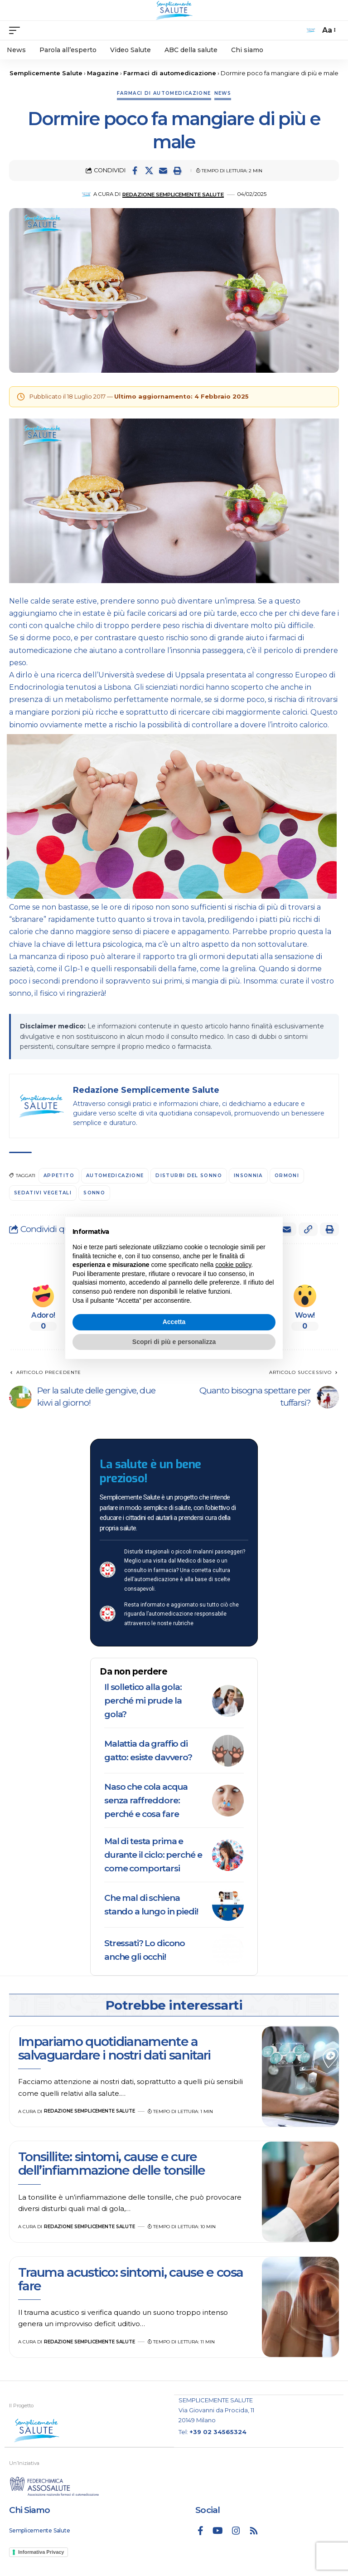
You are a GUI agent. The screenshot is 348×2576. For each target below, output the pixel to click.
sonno (94, 1193)
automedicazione (115, 1175)
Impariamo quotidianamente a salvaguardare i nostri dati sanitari (114, 2048)
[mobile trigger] (16, 30)
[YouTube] (217, 2530)
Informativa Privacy (41, 2552)
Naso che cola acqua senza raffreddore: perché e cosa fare (146, 1800)
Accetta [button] (174, 1321)
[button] (177, 170)
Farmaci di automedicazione (164, 93)
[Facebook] (200, 2530)
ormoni (287, 1175)
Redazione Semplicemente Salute (173, 194)
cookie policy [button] (233, 1264)
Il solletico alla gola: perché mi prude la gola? (143, 1700)
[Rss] (254, 2530)
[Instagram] (236, 2530)
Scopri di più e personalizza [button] (174, 1341)
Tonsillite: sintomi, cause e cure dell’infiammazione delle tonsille (113, 2163)
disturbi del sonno (188, 1175)
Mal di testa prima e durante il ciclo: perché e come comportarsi (153, 1855)
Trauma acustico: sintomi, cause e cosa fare (130, 2279)
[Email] (163, 170)
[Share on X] (149, 170)
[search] (311, 30)
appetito (59, 1175)
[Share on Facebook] (135, 170)
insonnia (248, 1175)
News (222, 93)
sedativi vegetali (43, 1193)
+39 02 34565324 (217, 2431)
